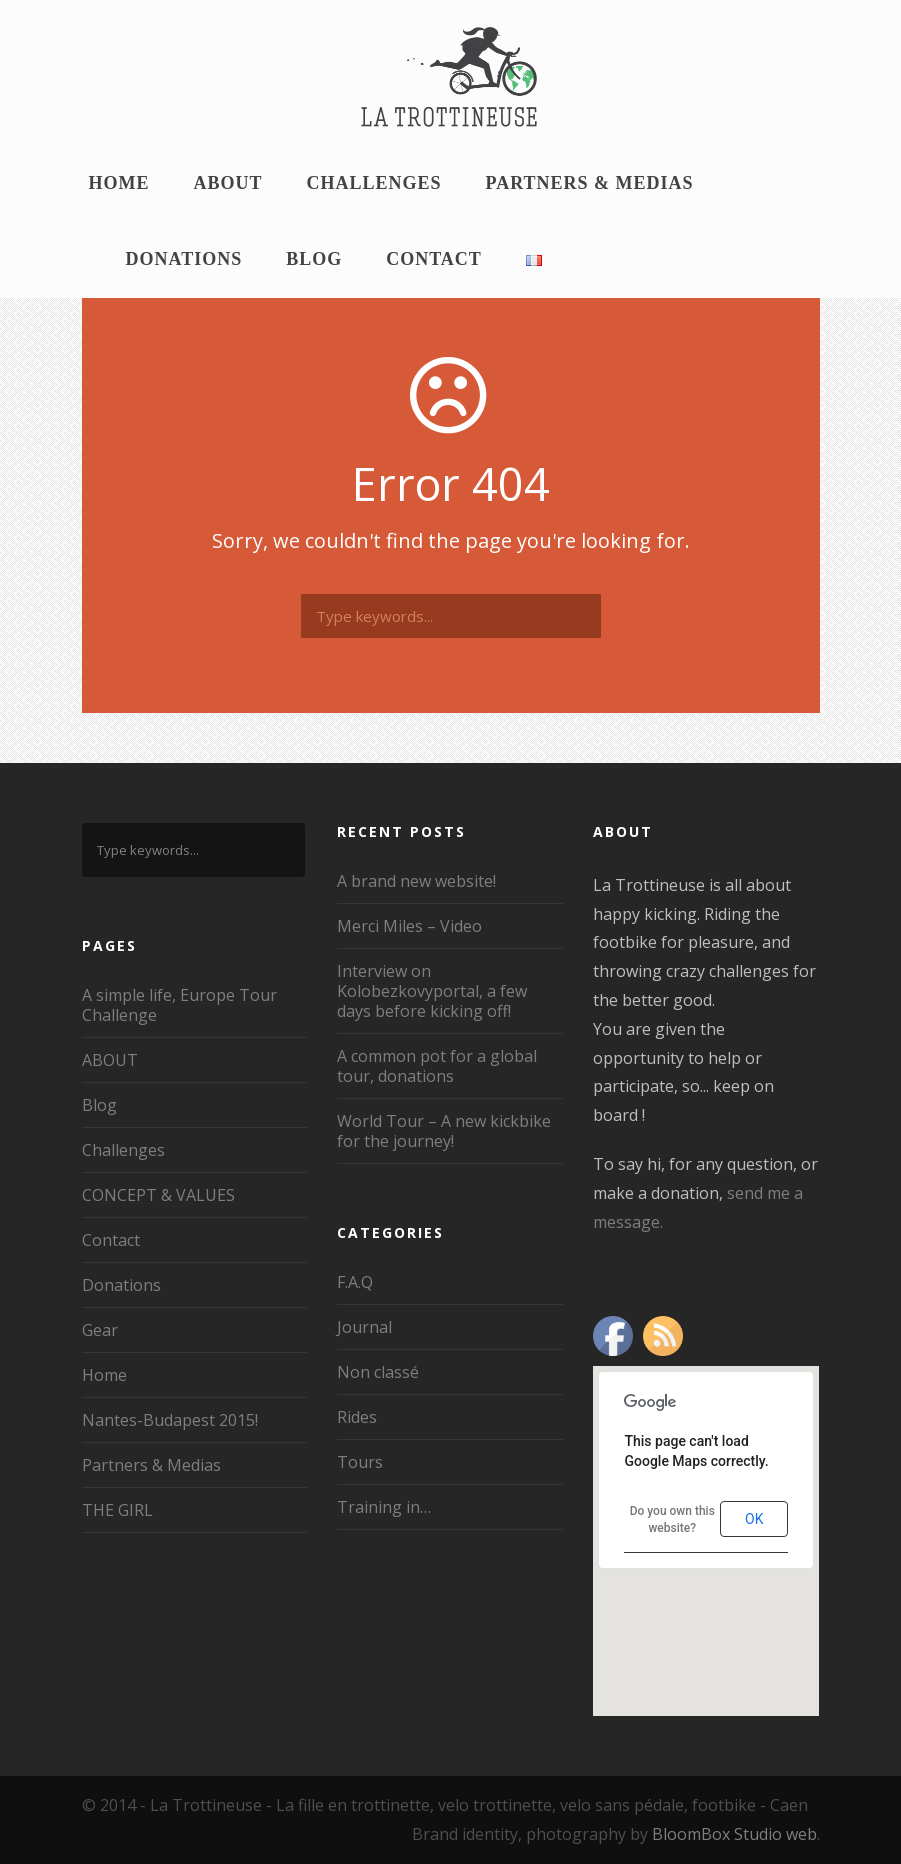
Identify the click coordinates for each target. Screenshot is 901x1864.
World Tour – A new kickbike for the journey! (444, 1131)
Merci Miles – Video (409, 926)
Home (119, 183)
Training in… (384, 1507)
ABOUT (228, 183)
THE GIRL (117, 1510)
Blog (314, 259)
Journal (364, 1327)
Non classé (378, 1372)
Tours (360, 1462)
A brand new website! (416, 881)
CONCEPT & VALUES (158, 1195)
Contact (434, 259)
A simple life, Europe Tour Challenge (179, 1005)
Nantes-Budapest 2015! (170, 1420)
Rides (357, 1417)
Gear (100, 1330)
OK (754, 1519)
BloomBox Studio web (734, 1834)
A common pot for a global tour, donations (437, 1066)
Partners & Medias (590, 183)
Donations (184, 259)
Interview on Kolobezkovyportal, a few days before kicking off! (432, 991)
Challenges (374, 183)
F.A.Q (355, 1282)
